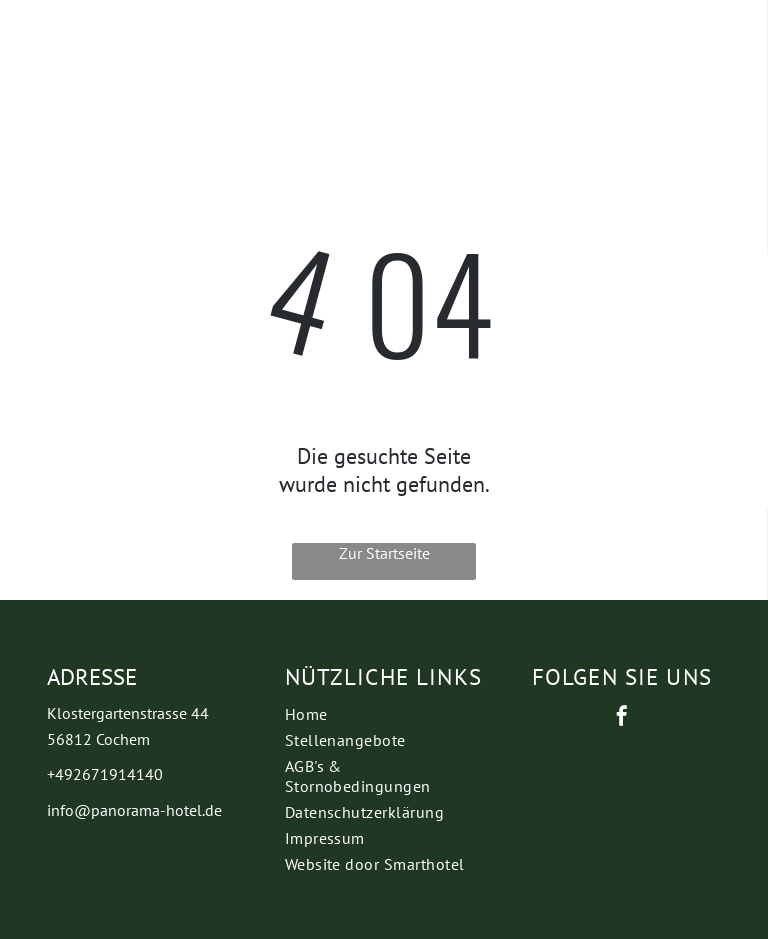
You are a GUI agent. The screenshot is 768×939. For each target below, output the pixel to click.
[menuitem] (384, 714)
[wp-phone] (53, 56)
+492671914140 (105, 774)
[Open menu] (574, 42)
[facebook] (622, 718)
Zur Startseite (384, 553)
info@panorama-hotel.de (134, 810)
